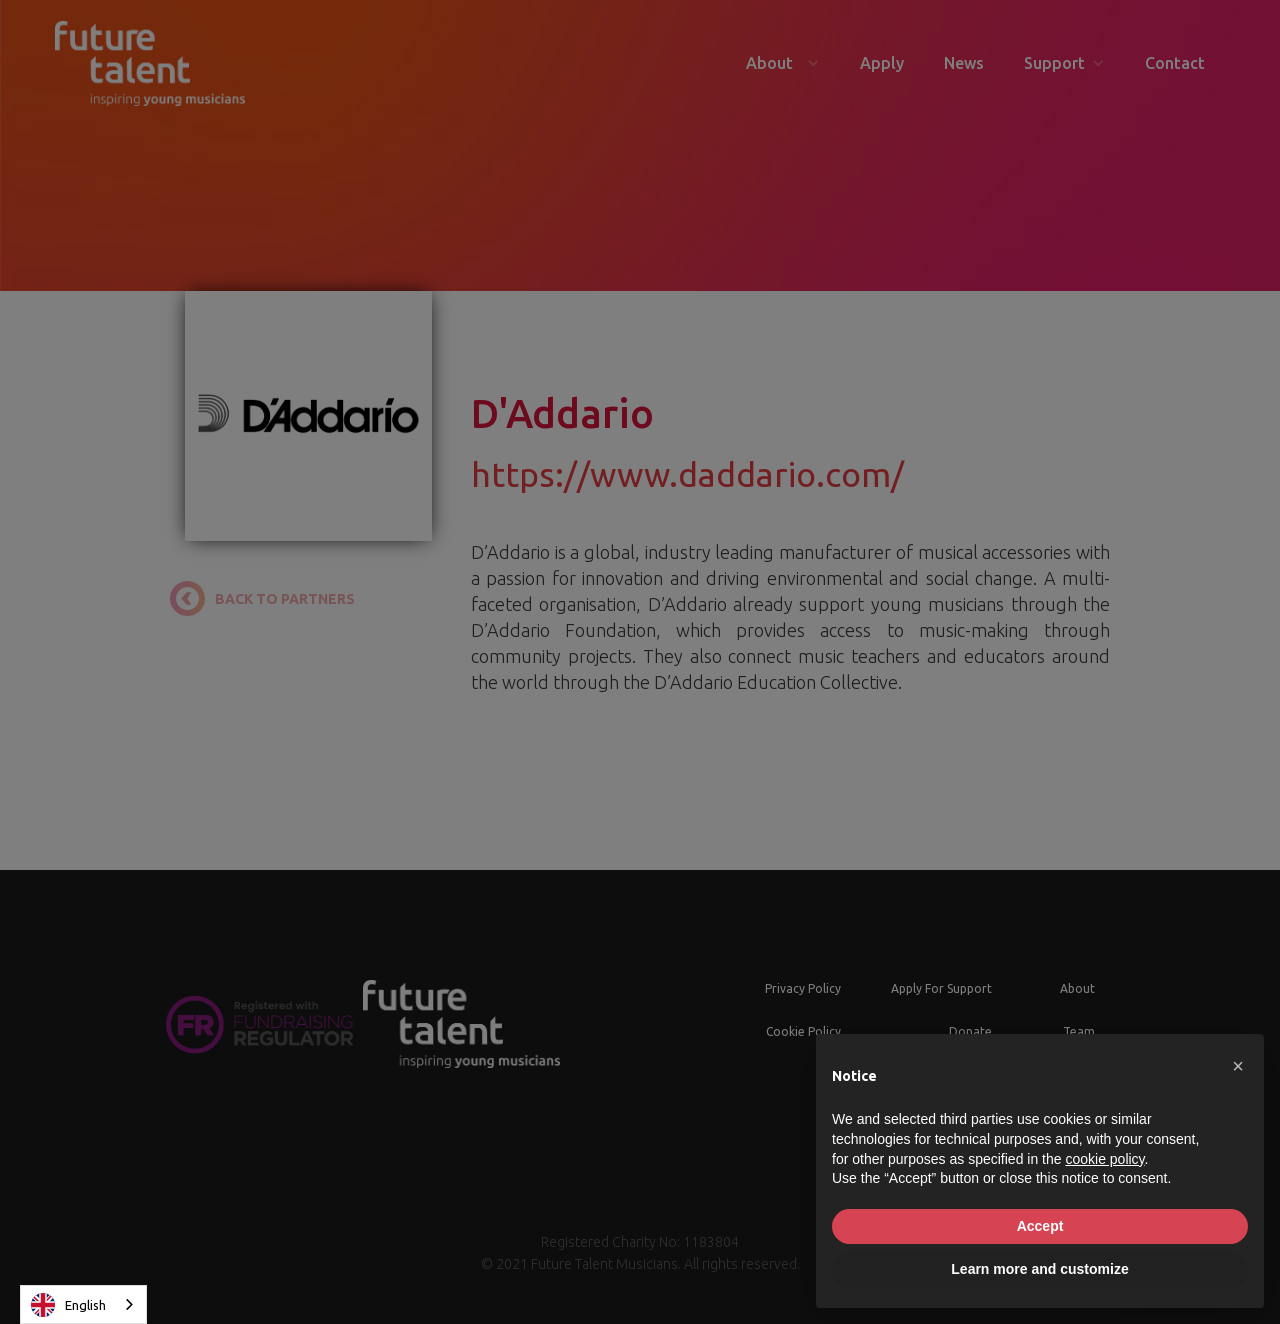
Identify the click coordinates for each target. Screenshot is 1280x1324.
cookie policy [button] (1104, 1159)
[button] (1238, 1066)
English (68, 1305)
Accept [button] (1040, 1226)
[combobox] (83, 1304)
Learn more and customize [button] (1039, 1269)
